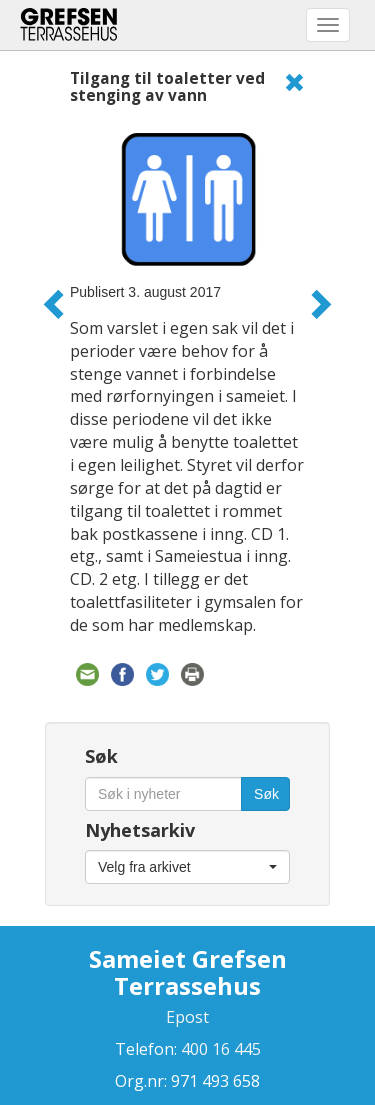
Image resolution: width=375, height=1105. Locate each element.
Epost (187, 1017)
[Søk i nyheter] (163, 794)
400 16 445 (219, 1049)
